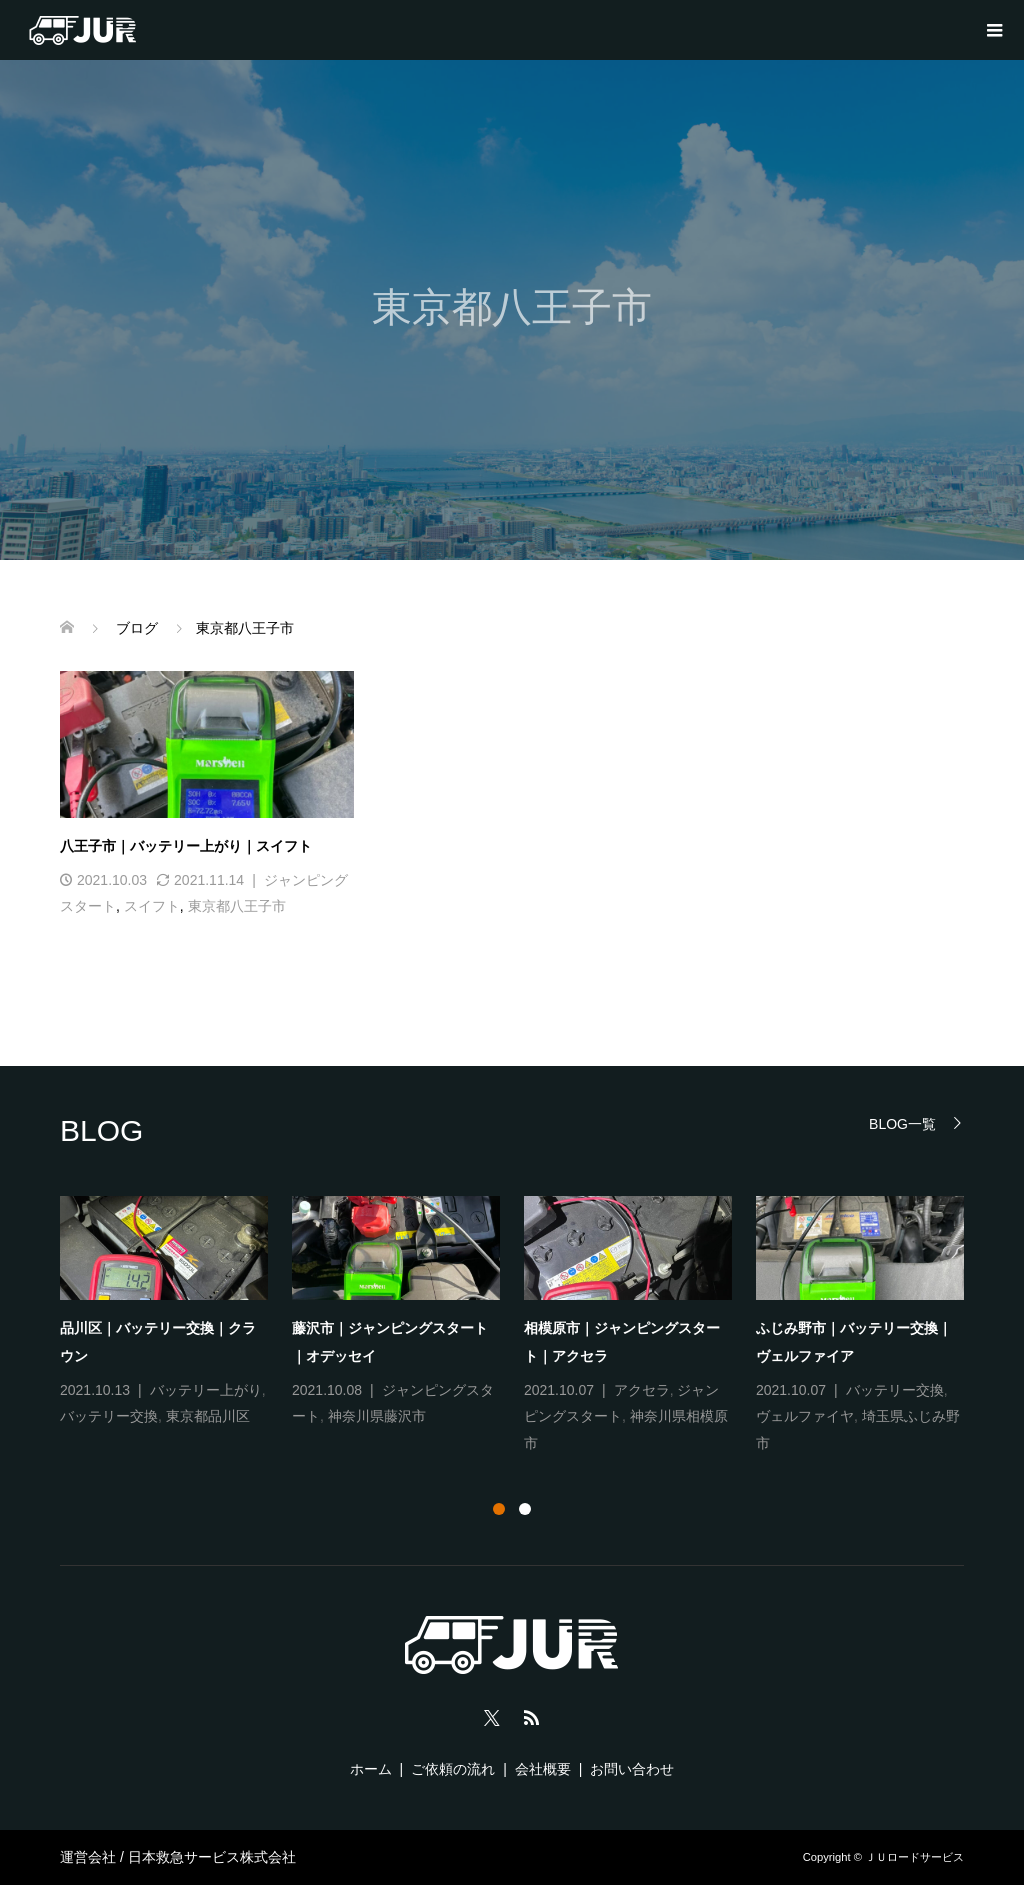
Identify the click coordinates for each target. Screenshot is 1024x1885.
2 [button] (525, 1509)
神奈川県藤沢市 (377, 1416)
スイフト (152, 906)
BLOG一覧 (902, 1123)
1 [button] (499, 1509)
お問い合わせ (632, 1769)
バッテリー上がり (206, 1390)
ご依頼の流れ (453, 1769)
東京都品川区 (208, 1416)
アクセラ (642, 1390)
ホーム (371, 1769)
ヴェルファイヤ (805, 1416)
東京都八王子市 (237, 906)
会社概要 (543, 1769)
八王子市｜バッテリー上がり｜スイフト (186, 846)
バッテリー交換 (109, 1416)
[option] (524, 1326)
